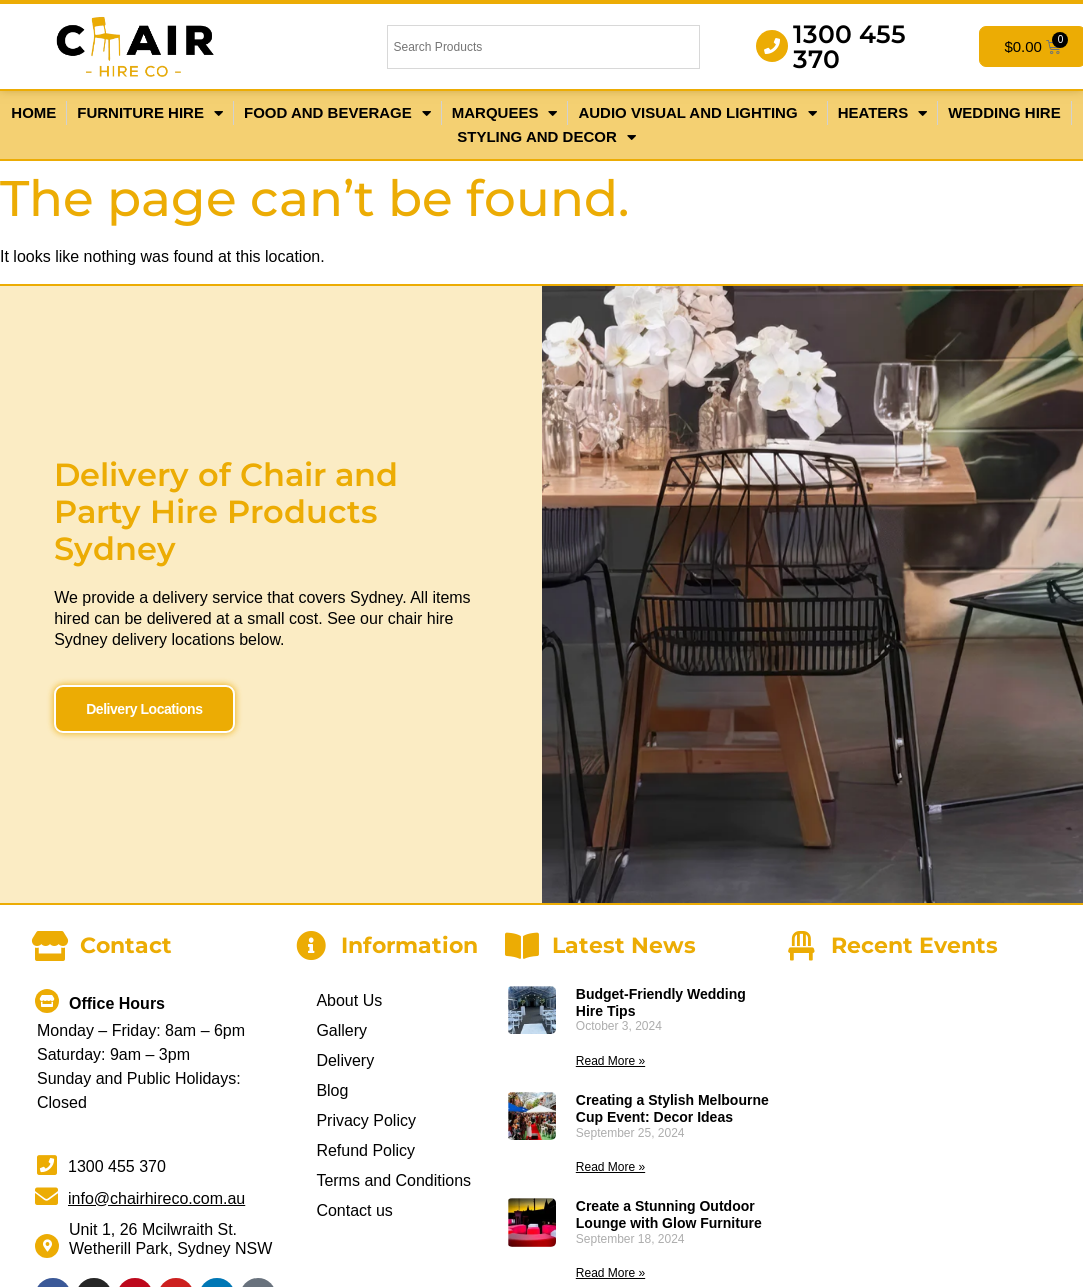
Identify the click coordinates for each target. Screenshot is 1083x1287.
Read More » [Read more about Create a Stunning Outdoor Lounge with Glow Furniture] (610, 1273)
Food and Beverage (337, 113)
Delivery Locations (144, 691)
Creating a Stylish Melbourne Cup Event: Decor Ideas (672, 1108)
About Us (349, 999)
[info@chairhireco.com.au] (46, 1195)
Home (33, 112)
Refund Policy (365, 1149)
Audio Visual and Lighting (697, 113)
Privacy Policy (366, 1119)
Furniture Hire (150, 113)
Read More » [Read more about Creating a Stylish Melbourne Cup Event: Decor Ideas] (610, 1167)
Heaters (883, 113)
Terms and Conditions (393, 1179)
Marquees (505, 113)
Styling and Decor (546, 137)
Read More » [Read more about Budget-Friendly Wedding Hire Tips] (610, 1061)
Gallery (341, 1029)
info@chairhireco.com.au (156, 1197)
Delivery (345, 1059)
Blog (332, 1089)
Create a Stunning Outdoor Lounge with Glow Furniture (669, 1214)
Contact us (354, 1209)
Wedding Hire (1004, 112)
